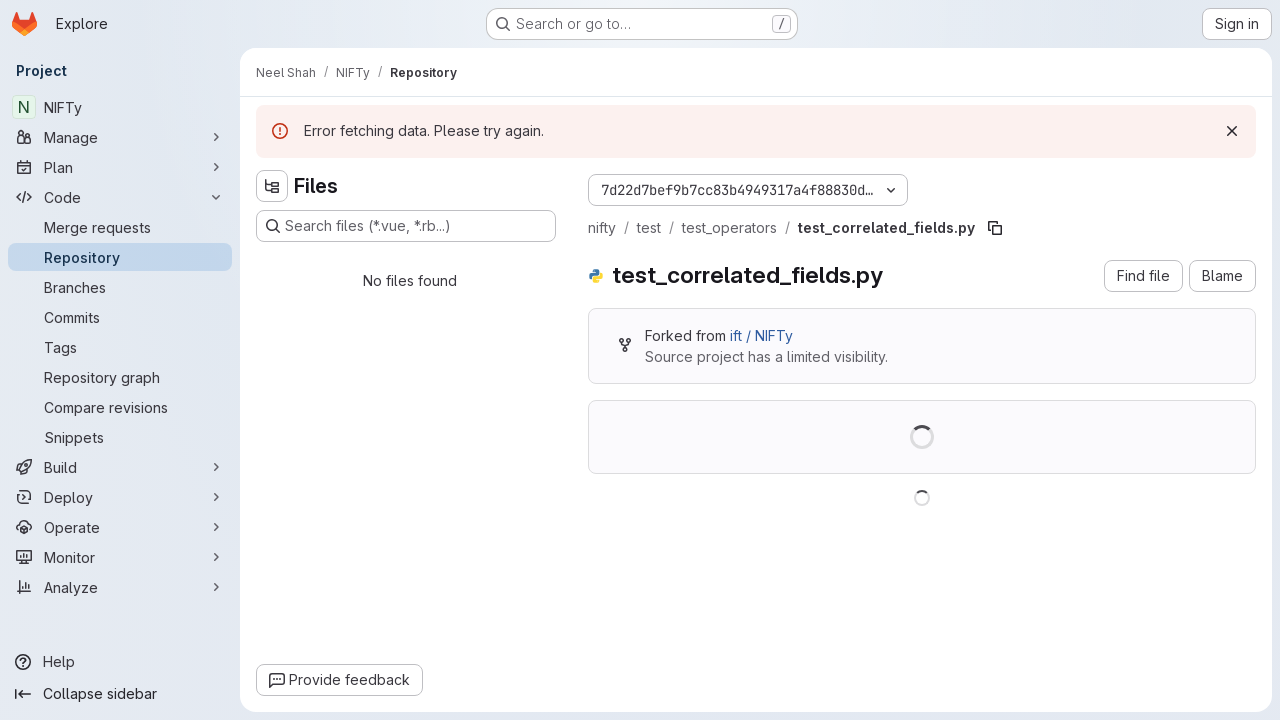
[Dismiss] (1232, 131)
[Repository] (120, 257)
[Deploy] (120, 497)
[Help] (120, 662)
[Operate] (120, 527)
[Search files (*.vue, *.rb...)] (406, 226)
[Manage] (120, 137)
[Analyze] (120, 587)
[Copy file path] (995, 228)
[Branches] (120, 287)
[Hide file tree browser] (272, 186)
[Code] (120, 197)
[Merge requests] (120, 227)
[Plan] (120, 167)
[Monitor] (120, 557)
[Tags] (120, 347)
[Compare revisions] (120, 407)
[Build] (120, 467)
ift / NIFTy (761, 335)
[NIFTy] (120, 107)
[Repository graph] (120, 377)
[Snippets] (120, 437)
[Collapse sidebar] (120, 694)
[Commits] (120, 317)
